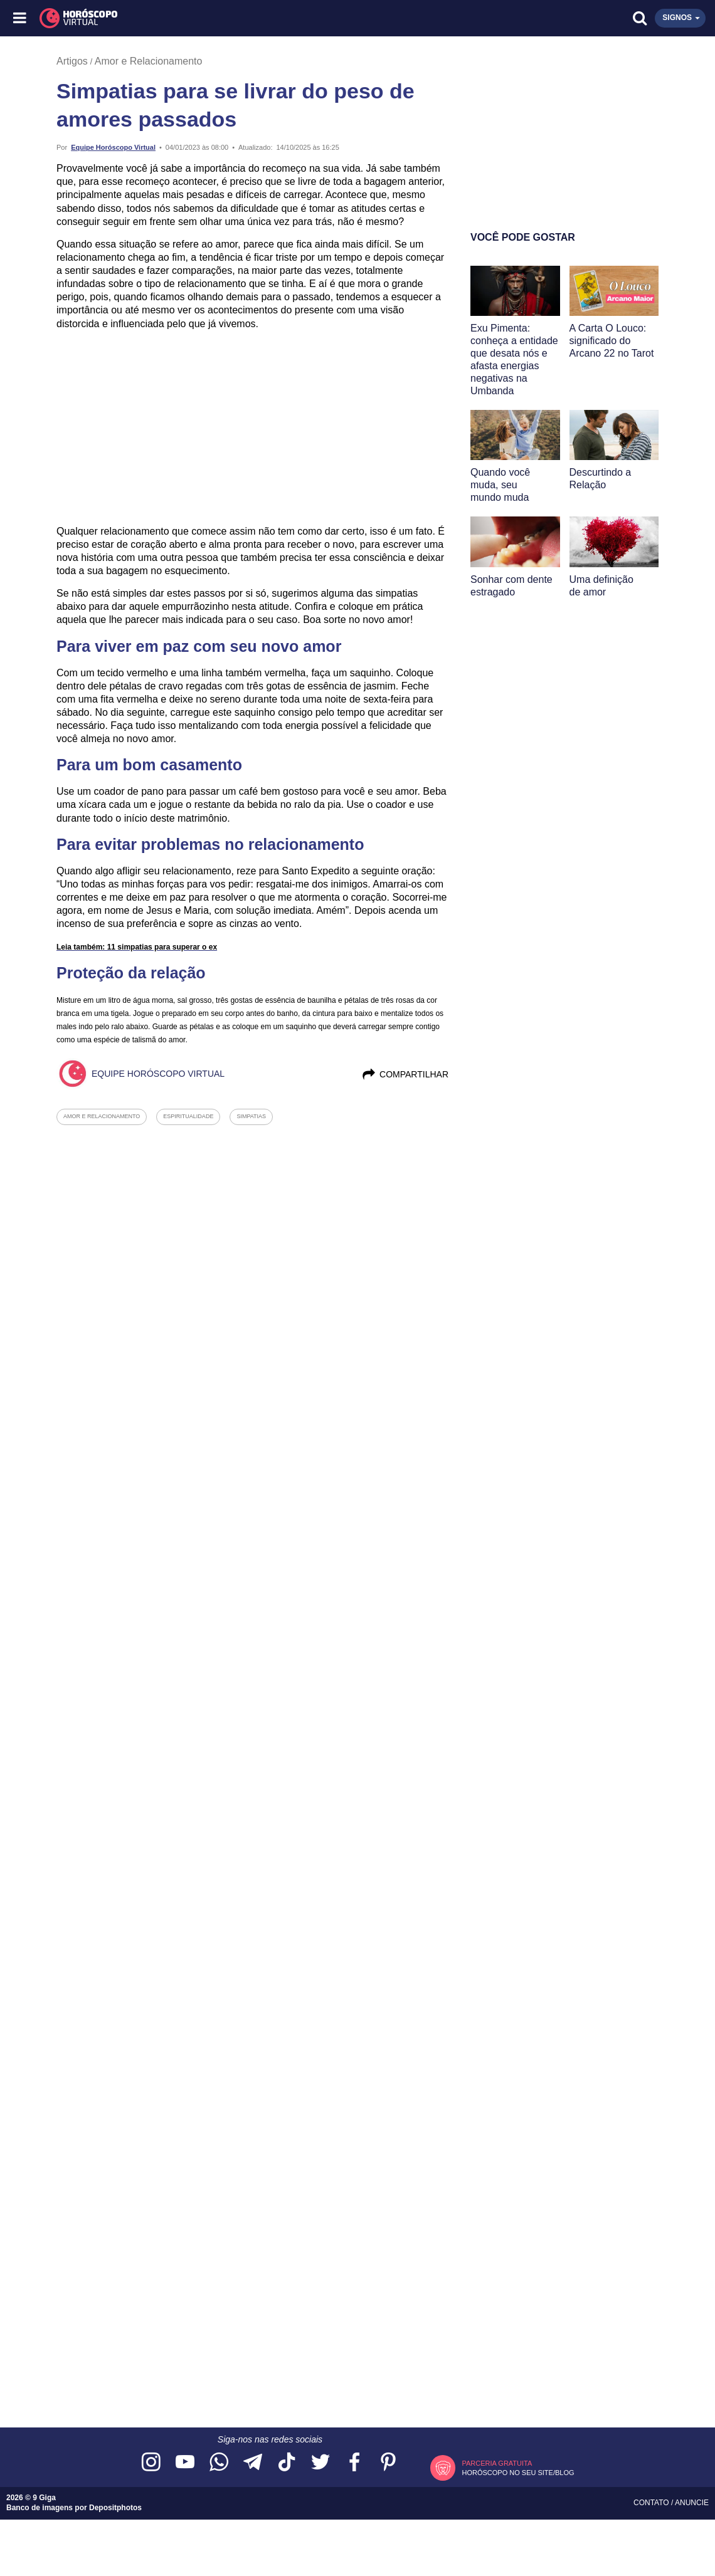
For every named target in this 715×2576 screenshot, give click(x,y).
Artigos (72, 61)
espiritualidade (188, 1116)
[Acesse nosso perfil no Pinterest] (388, 2462)
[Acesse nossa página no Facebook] (354, 2462)
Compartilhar (404, 1074)
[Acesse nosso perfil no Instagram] (151, 2462)
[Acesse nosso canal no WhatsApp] (219, 2462)
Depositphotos (115, 2507)
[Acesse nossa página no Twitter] (320, 2462)
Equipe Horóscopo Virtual (113, 147)
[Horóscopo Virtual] (189, 18)
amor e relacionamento (101, 1116)
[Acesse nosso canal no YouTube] (185, 2462)
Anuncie (692, 2502)
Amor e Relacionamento (149, 61)
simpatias (251, 1116)
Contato (652, 2502)
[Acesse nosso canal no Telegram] (252, 2462)
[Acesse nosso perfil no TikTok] (286, 2462)
